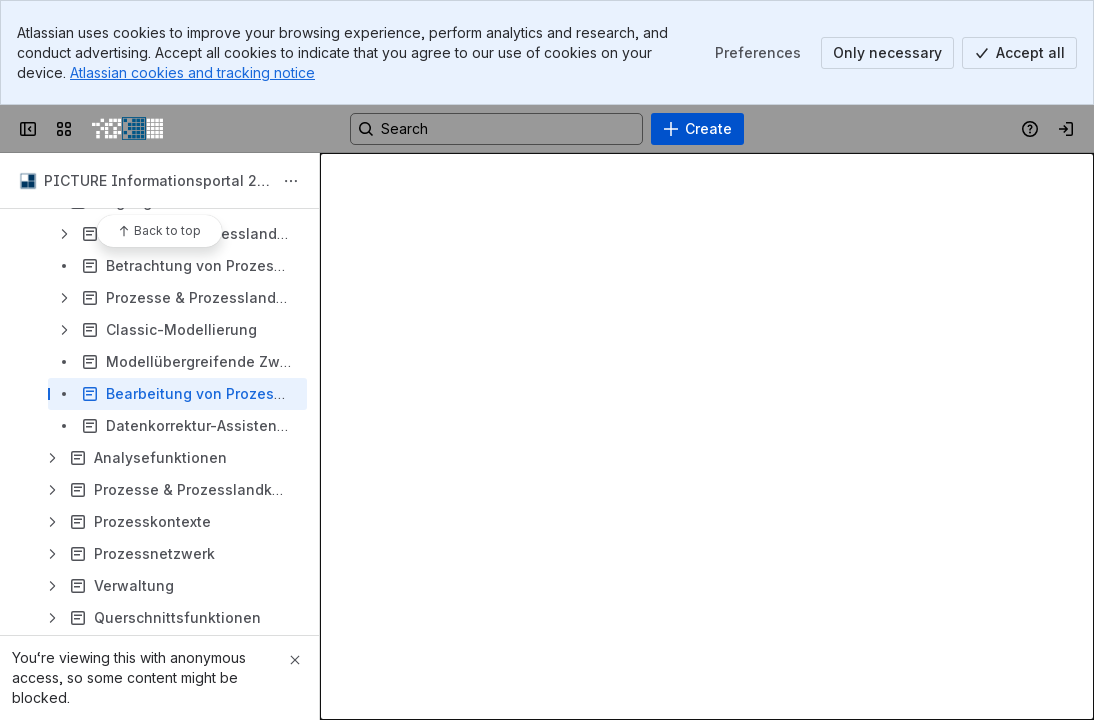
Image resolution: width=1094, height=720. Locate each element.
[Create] (697, 129)
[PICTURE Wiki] (127, 129)
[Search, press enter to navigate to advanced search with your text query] (496, 129)
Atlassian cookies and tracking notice (192, 72)
